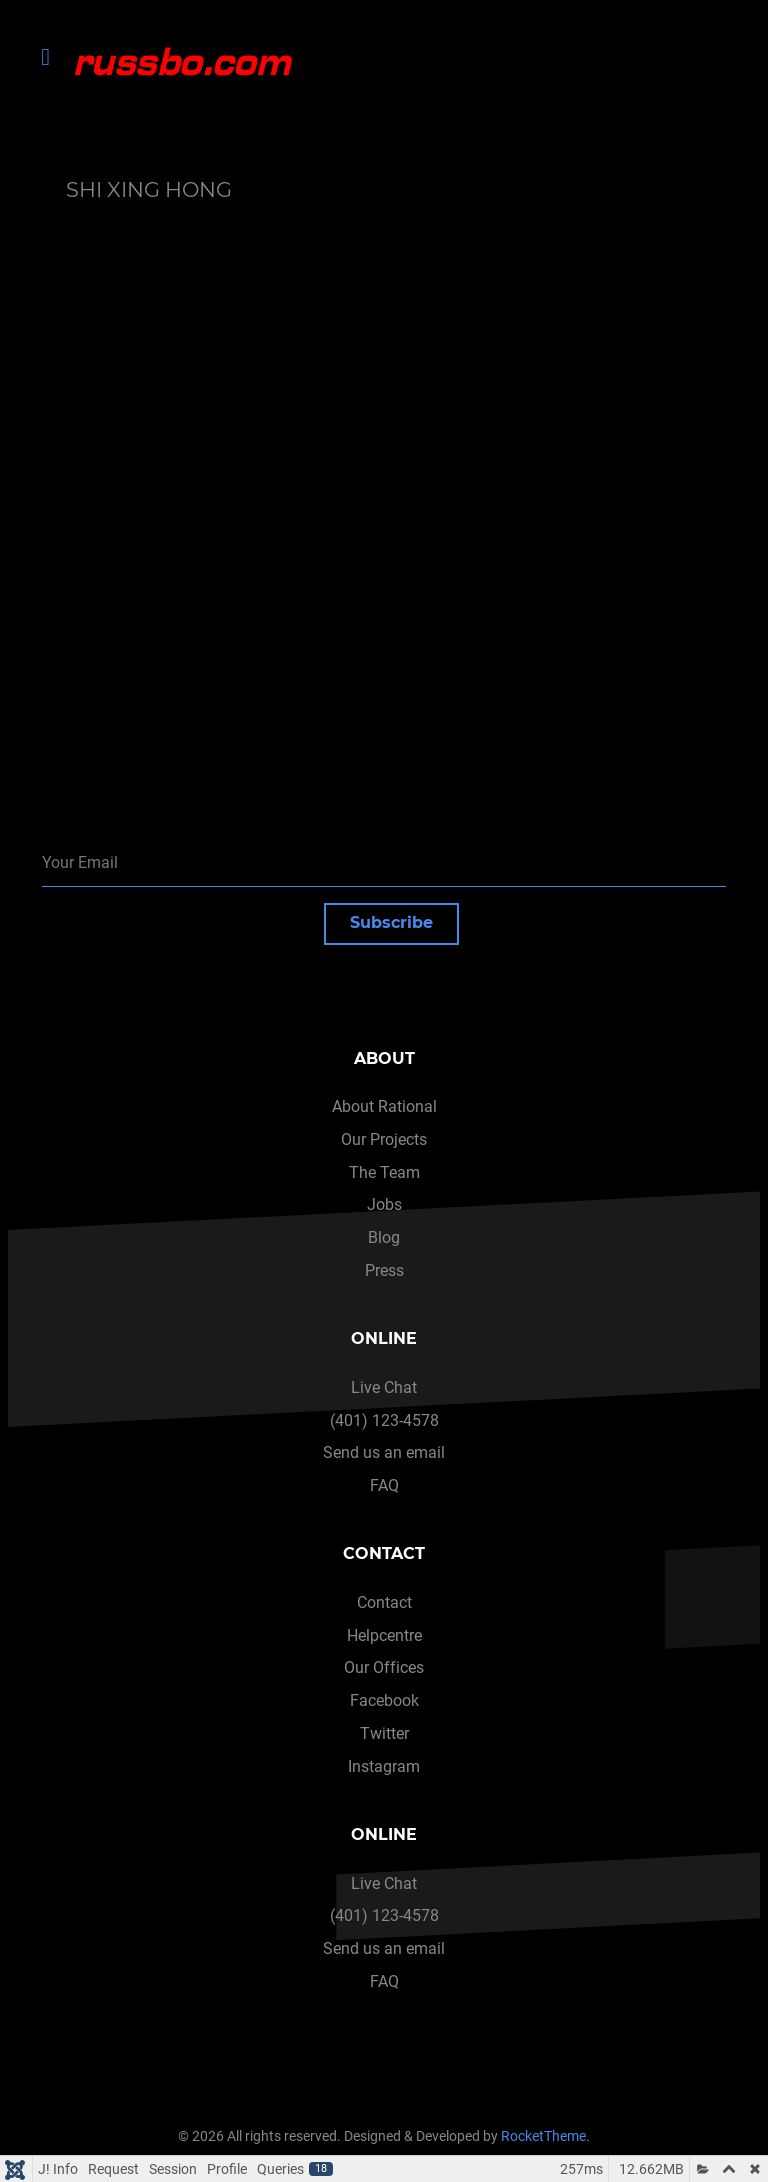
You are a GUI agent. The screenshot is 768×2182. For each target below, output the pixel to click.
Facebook (384, 1700)
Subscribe (391, 922)
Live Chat (384, 1387)
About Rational (384, 1106)
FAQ (384, 1485)
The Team (384, 1172)
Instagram (384, 1766)
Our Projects (384, 1139)
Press (384, 1270)
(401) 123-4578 (384, 1420)
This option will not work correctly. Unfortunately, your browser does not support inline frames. (390, 467)
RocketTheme (543, 2136)
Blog (384, 1237)
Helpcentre (384, 1635)
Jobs (384, 1204)
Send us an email (384, 1452)
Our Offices (384, 1667)
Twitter (384, 1733)
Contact (384, 1602)
